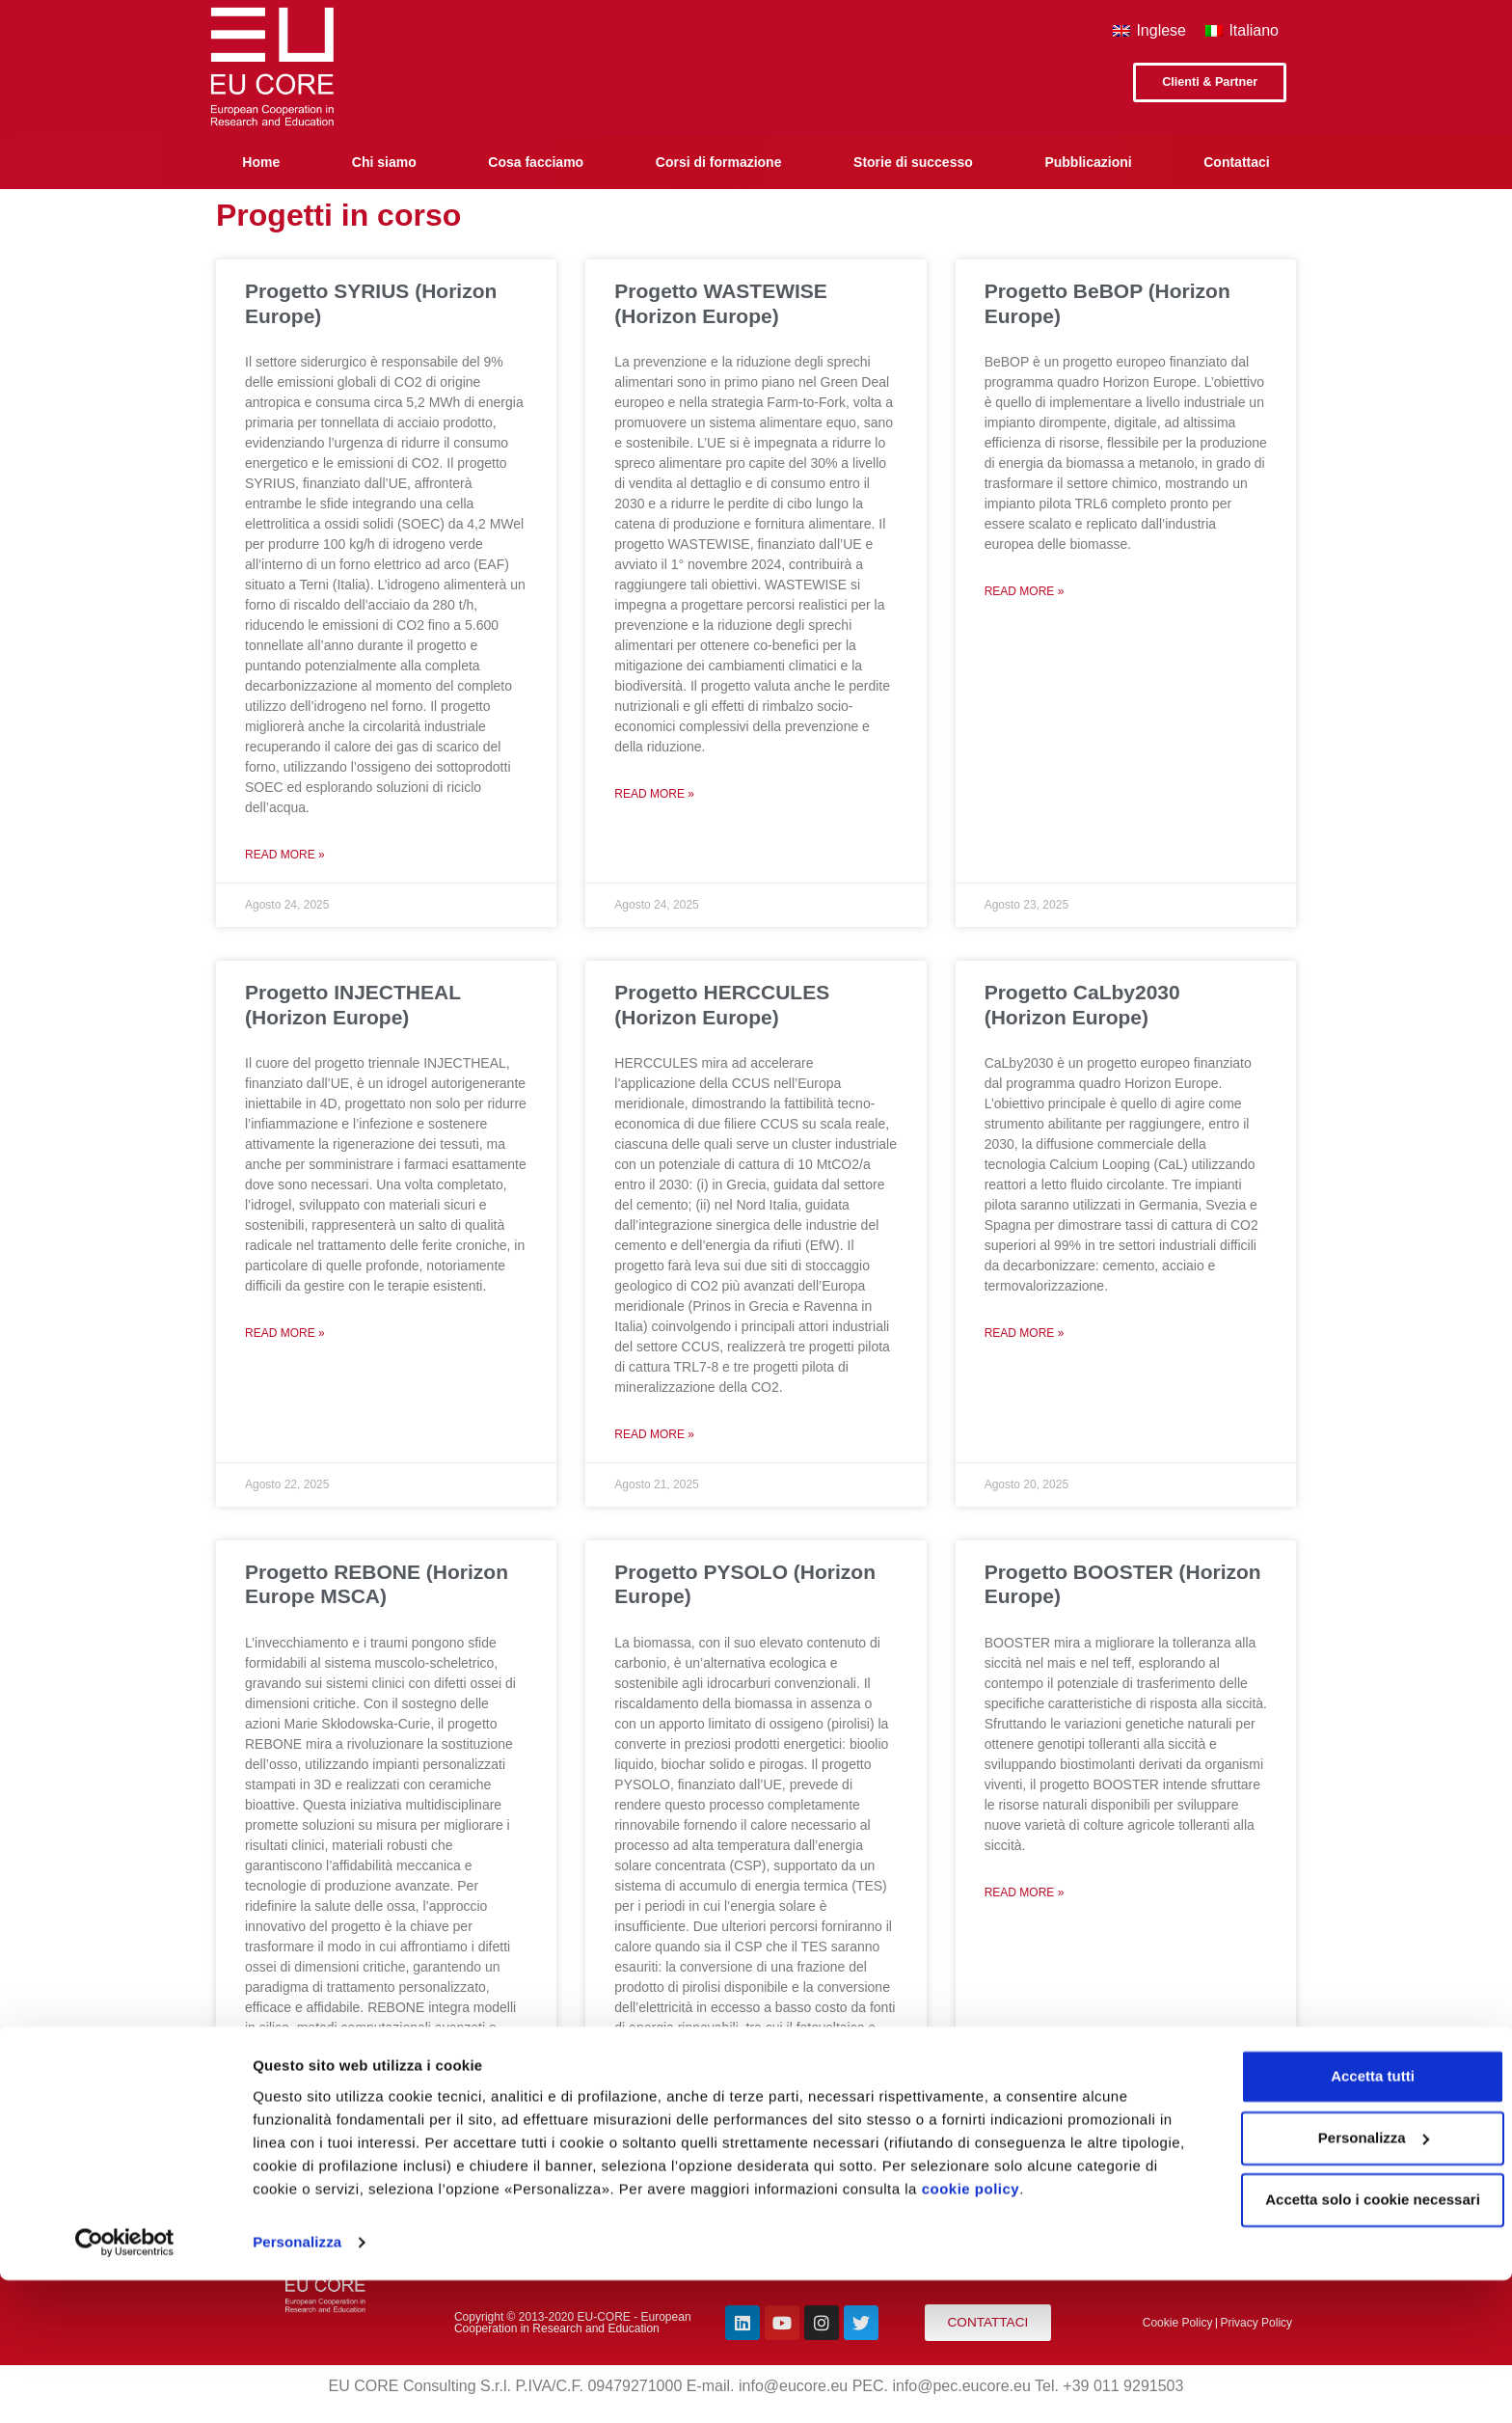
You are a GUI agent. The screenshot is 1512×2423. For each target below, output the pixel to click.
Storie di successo (913, 162)
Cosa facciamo (535, 162)
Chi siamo (384, 162)
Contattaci (1236, 162)
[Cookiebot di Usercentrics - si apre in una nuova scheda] (124, 2385)
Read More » (285, 854)
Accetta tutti (1351, 2219)
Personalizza (297, 2385)
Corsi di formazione (719, 162)
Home (261, 162)
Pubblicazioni (1087, 162)
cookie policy (1056, 2332)
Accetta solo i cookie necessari (1351, 2342)
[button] (1203, 84)
